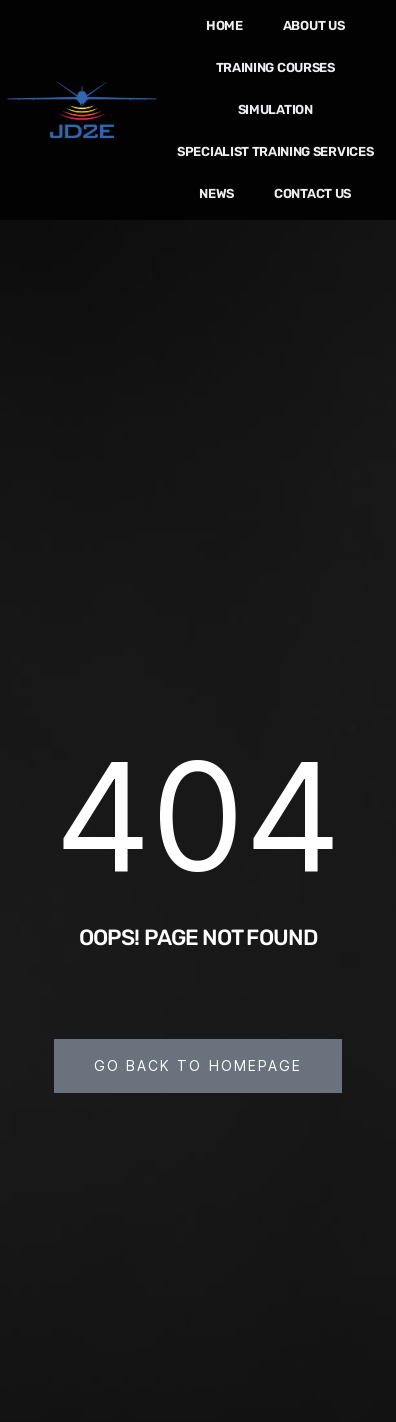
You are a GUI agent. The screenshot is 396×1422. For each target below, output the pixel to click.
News (216, 193)
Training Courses (275, 67)
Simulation (275, 109)
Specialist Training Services (275, 151)
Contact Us (312, 193)
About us (313, 25)
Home (224, 25)
